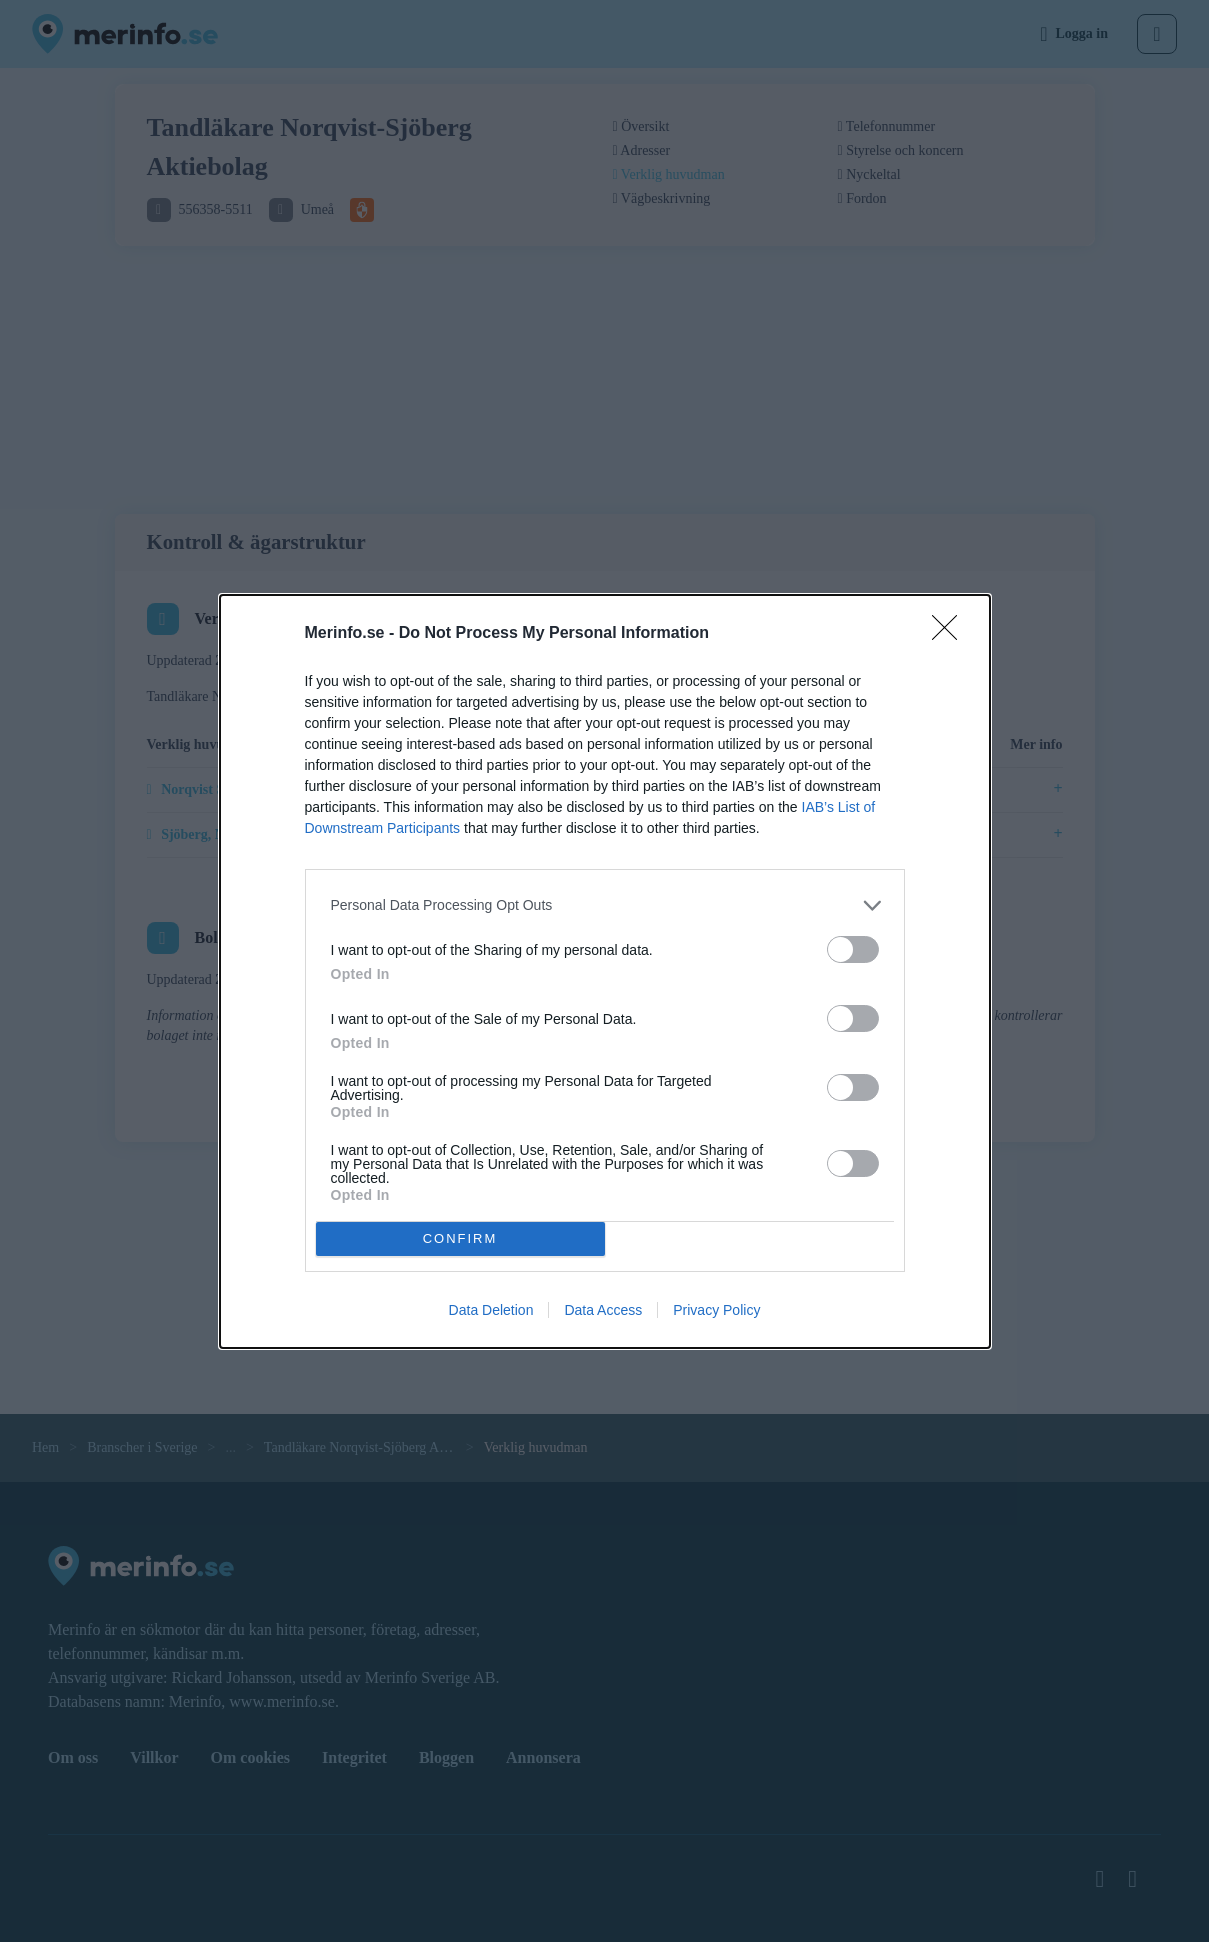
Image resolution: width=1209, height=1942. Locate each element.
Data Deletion (491, 1310)
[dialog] (605, 971)
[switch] (853, 949)
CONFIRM (460, 1237)
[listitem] (605, 905)
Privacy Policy (716, 1310)
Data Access (603, 1310)
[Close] (951, 634)
